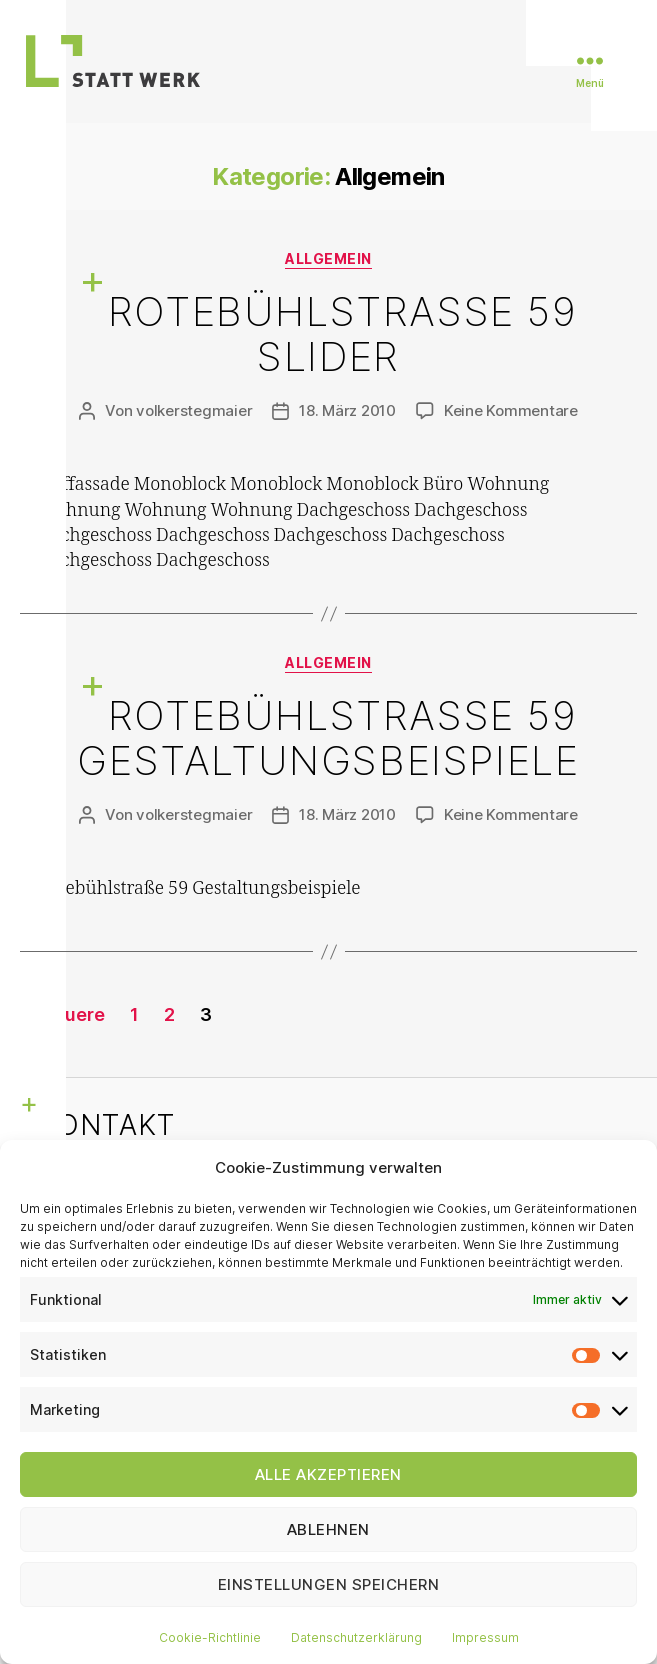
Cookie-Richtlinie (210, 1637)
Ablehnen (328, 1529)
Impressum (485, 1637)
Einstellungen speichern (329, 1584)
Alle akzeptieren (328, 1474)
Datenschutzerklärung (356, 1637)
